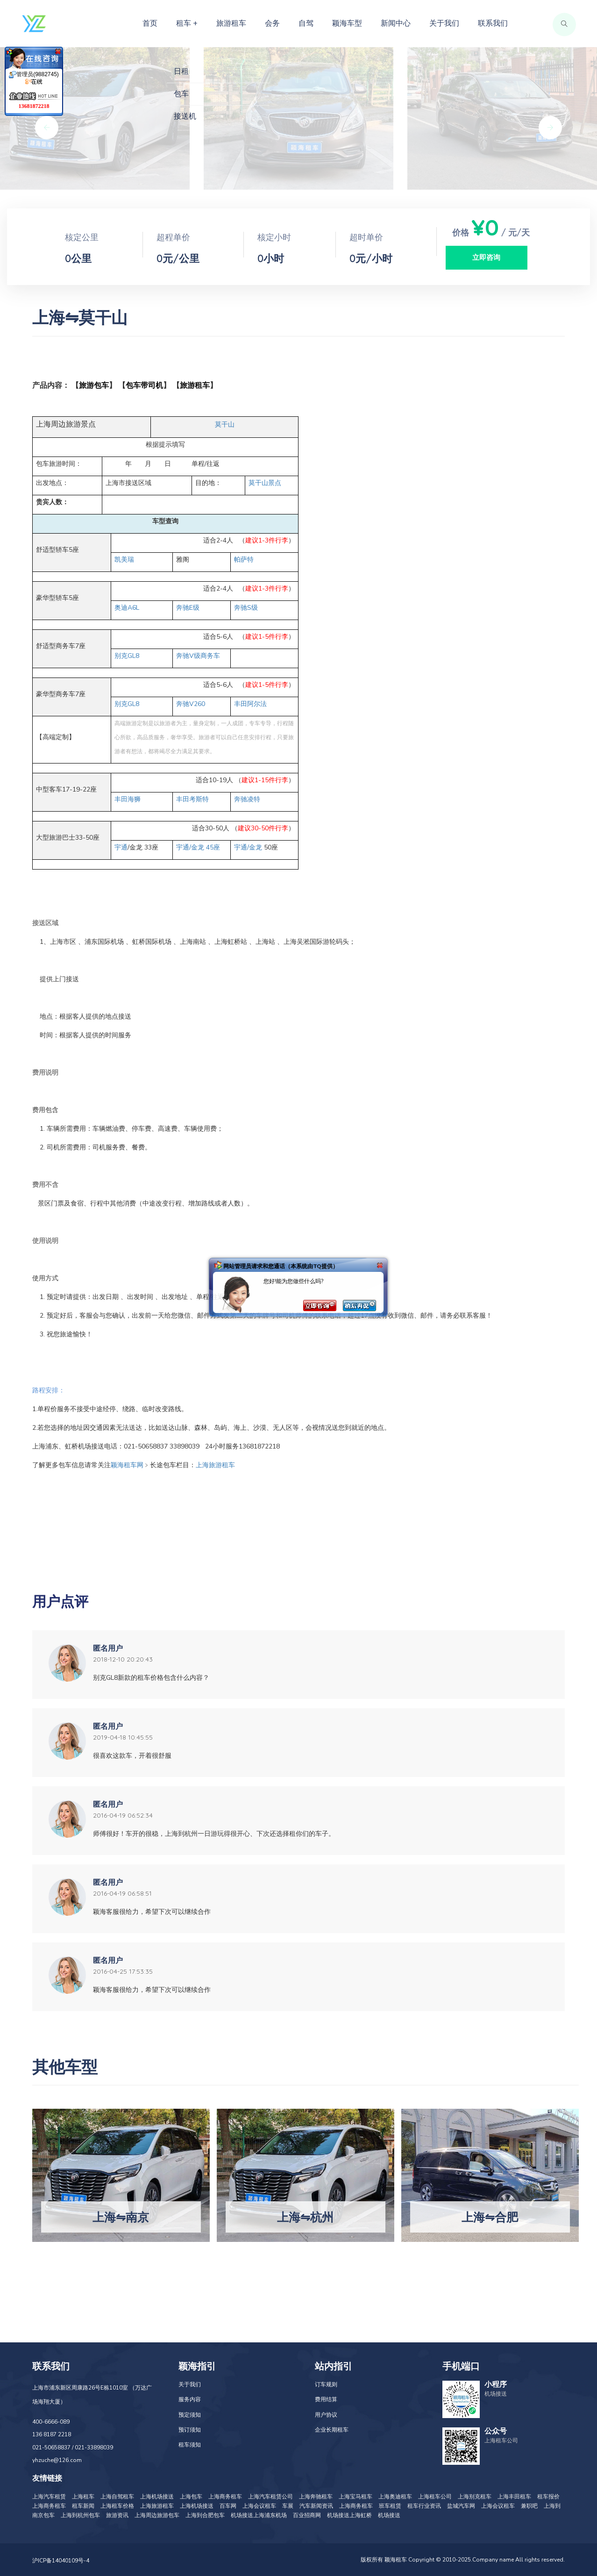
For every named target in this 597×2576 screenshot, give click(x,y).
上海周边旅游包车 (157, 2515)
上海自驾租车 (117, 2496)
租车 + (187, 23)
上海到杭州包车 (80, 2515)
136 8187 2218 (51, 2434)
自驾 (305, 23)
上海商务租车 (225, 2496)
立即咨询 (486, 257)
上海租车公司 (435, 2496)
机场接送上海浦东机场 (259, 2515)
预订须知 (189, 2429)
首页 (149, 23)
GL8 (126, 655)
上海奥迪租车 (395, 2496)
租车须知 (189, 2444)
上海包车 (191, 2496)
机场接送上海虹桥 (349, 2515)
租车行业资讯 (424, 2506)
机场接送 (389, 2515)
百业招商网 (307, 2515)
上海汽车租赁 (49, 2496)
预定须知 (189, 2415)
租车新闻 (83, 2506)
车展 (287, 2506)
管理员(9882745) (34, 78)
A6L (126, 607)
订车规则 (326, 2384)
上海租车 (83, 2496)
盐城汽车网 (461, 2506)
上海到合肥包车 (205, 2515)
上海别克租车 (474, 2496)
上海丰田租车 (514, 2496)
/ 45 (198, 847)
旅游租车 (231, 23)
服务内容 (189, 2399)
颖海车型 (347, 23)
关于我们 (444, 23)
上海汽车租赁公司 (270, 2496)
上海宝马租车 (355, 2496)
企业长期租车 (331, 2429)
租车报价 (548, 2496)
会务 (272, 23)
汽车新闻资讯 (316, 2506)
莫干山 (225, 424)
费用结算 (326, 2399)
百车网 (228, 2506)
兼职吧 (529, 2506)
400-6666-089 (51, 2422)
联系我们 (493, 23)
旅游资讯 (117, 2515)
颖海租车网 (127, 1465)
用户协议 (326, 2415)
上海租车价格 (117, 2506)
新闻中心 (396, 23)
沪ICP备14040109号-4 (60, 2560)
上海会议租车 (259, 2506)
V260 (190, 703)
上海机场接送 (157, 2496)
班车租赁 (390, 2506)
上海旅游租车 (157, 2506)
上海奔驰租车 (316, 2496)
